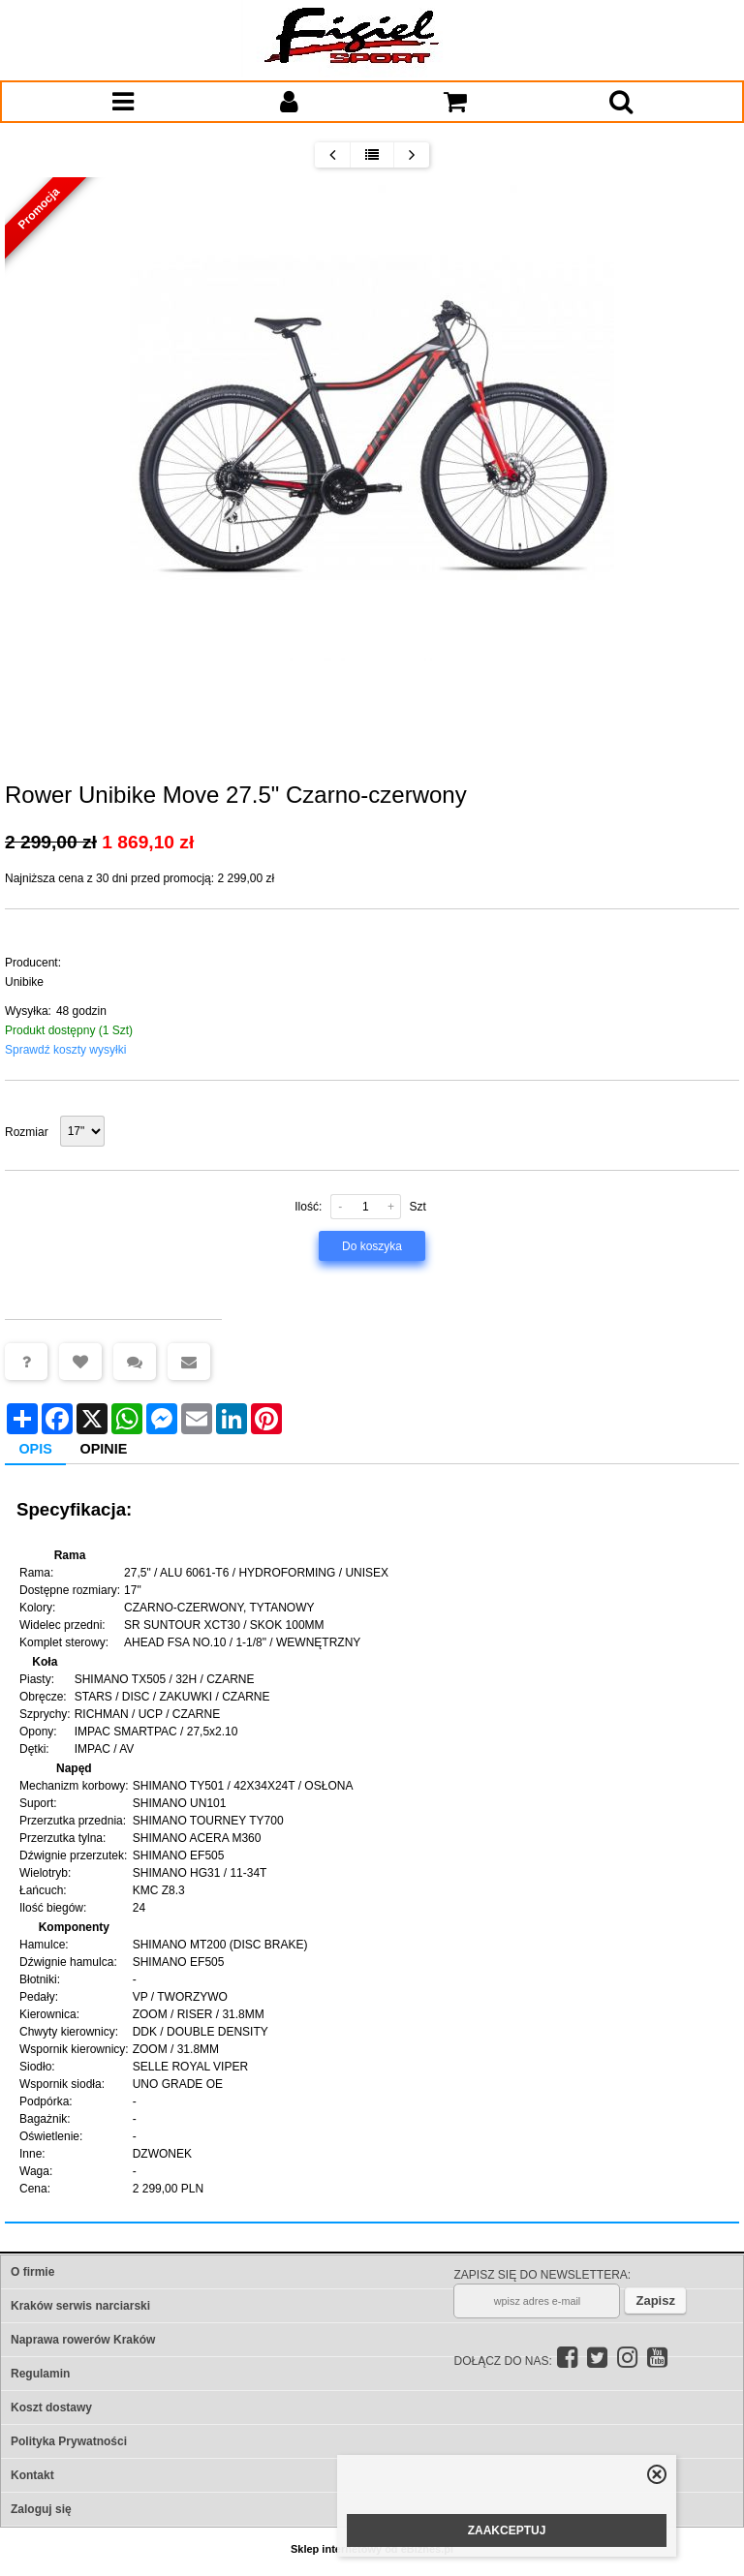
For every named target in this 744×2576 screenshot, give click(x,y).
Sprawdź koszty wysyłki (65, 1050)
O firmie (32, 2272)
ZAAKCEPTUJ (507, 2530)
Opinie (104, 1449)
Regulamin (40, 2373)
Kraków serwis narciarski (80, 2306)
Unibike (24, 982)
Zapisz (655, 2300)
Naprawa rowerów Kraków (83, 2339)
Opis (34, 1449)
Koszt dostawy (51, 2407)
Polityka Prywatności (69, 2441)
